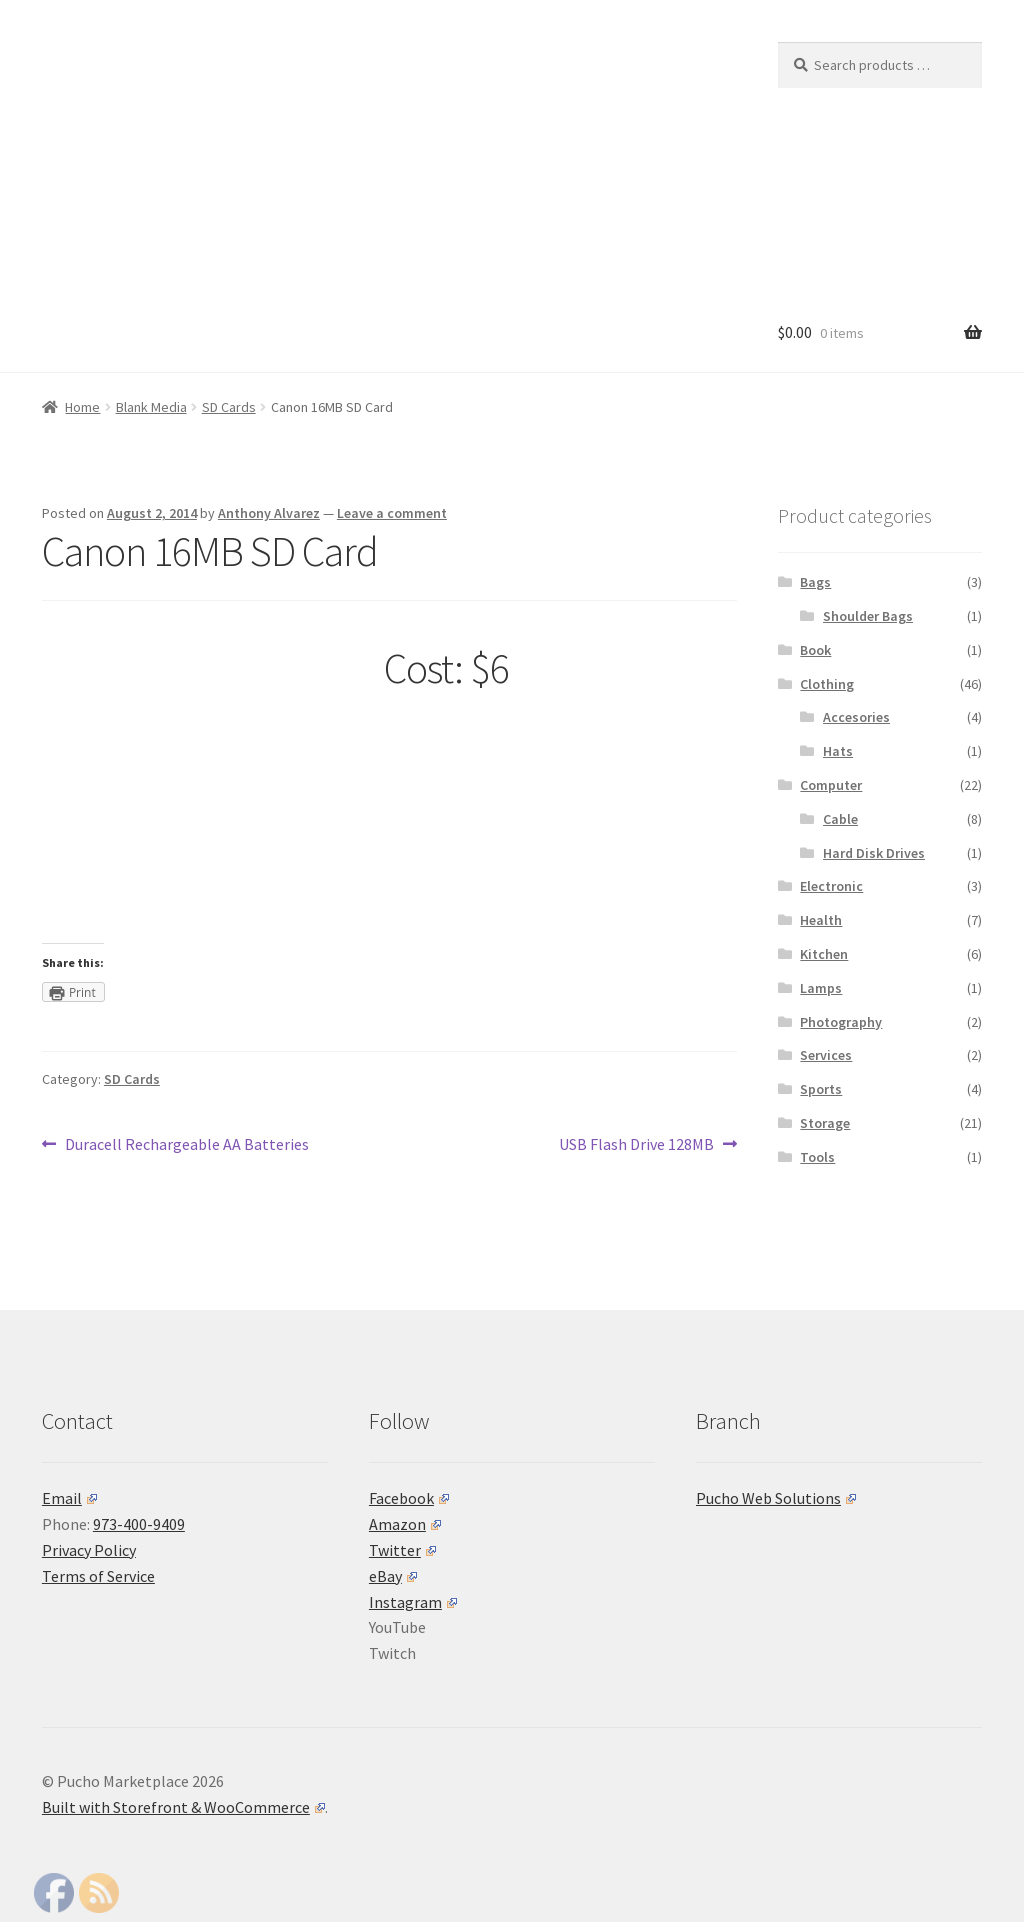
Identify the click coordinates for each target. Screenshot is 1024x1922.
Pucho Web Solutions (776, 1498)
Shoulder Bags (868, 616)
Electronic (831, 886)
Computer (831, 785)
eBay (393, 1576)
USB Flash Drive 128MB (636, 1145)
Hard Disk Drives (874, 853)
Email (69, 1498)
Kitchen (824, 954)
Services (826, 1055)
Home (82, 407)
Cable (840, 819)
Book (815, 650)
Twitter (402, 1550)
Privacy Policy (89, 1550)
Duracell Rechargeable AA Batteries (186, 1145)
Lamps (821, 988)
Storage (825, 1123)
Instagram (413, 1602)
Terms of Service (98, 1576)
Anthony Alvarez (269, 513)
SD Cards (229, 407)
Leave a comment (392, 513)
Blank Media (151, 407)
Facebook (409, 1498)
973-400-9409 (139, 1524)
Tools (817, 1157)
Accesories (856, 717)
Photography (841, 1022)
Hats (838, 751)
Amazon (405, 1524)
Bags (815, 582)
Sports (821, 1089)
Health (821, 920)
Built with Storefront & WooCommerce (183, 1807)
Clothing (827, 684)
